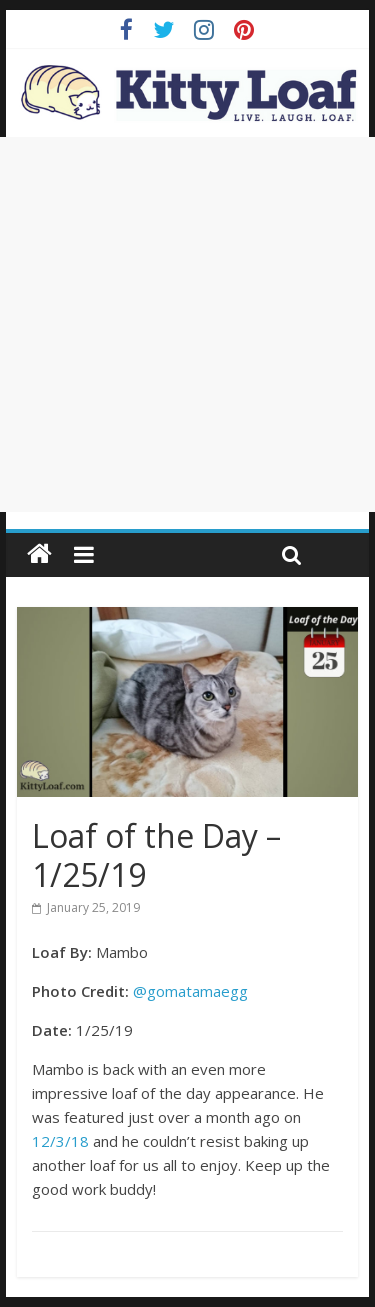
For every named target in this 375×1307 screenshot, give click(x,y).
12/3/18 (60, 1141)
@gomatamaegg (190, 991)
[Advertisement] (187, 324)
